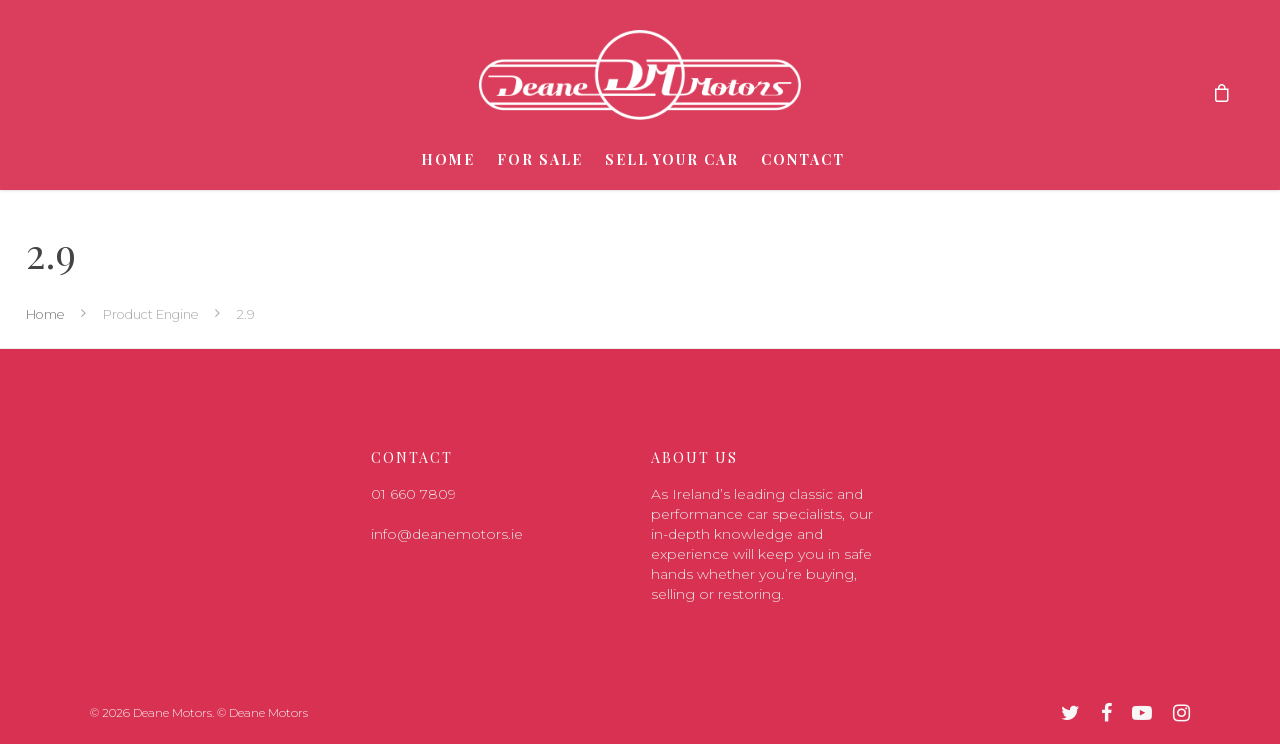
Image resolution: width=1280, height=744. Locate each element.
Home (448, 159)
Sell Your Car (672, 159)
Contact (803, 159)
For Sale (540, 159)
